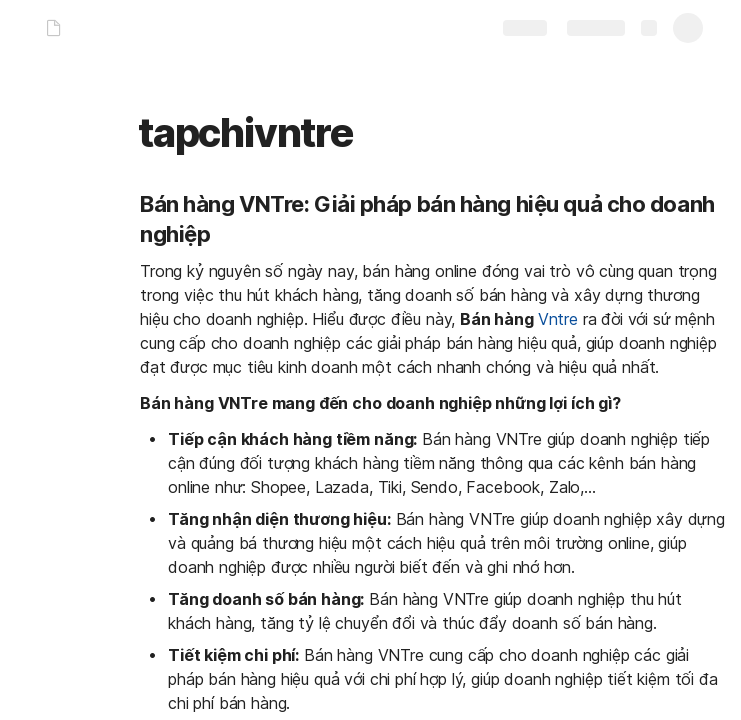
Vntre (558, 319)
